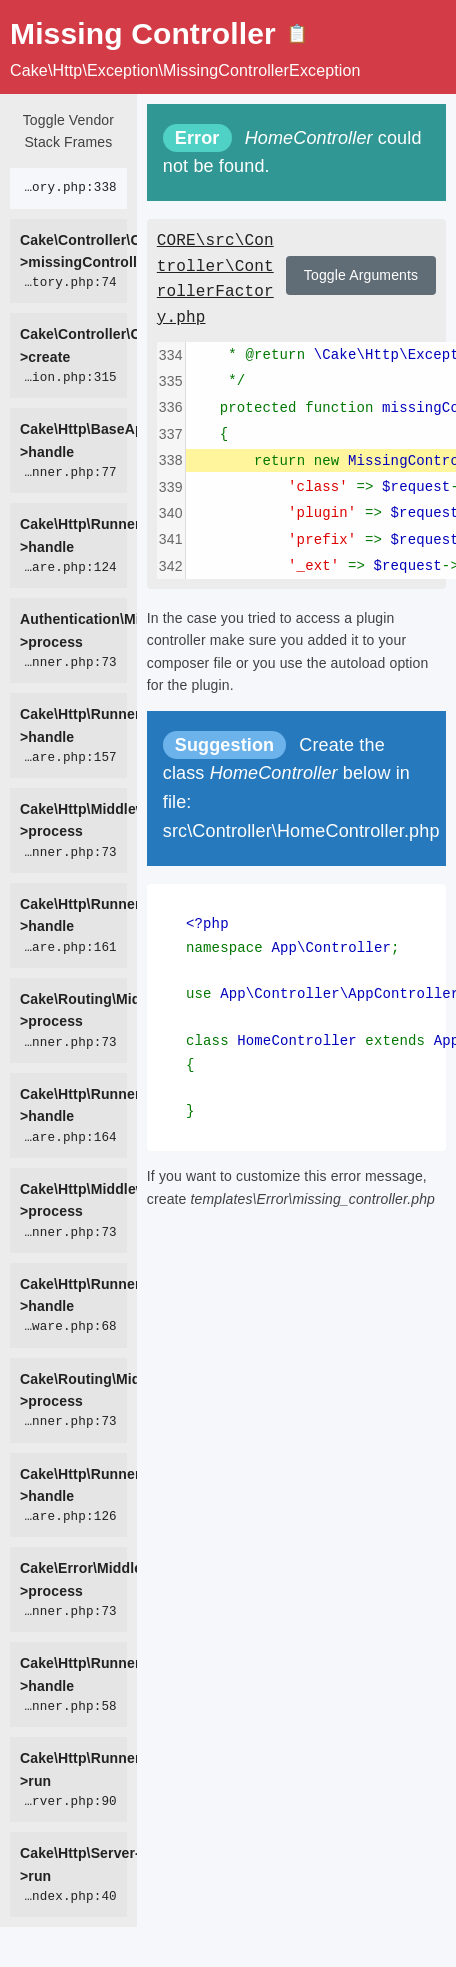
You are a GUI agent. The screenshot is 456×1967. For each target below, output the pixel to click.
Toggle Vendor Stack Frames (68, 131)
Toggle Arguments (361, 275)
